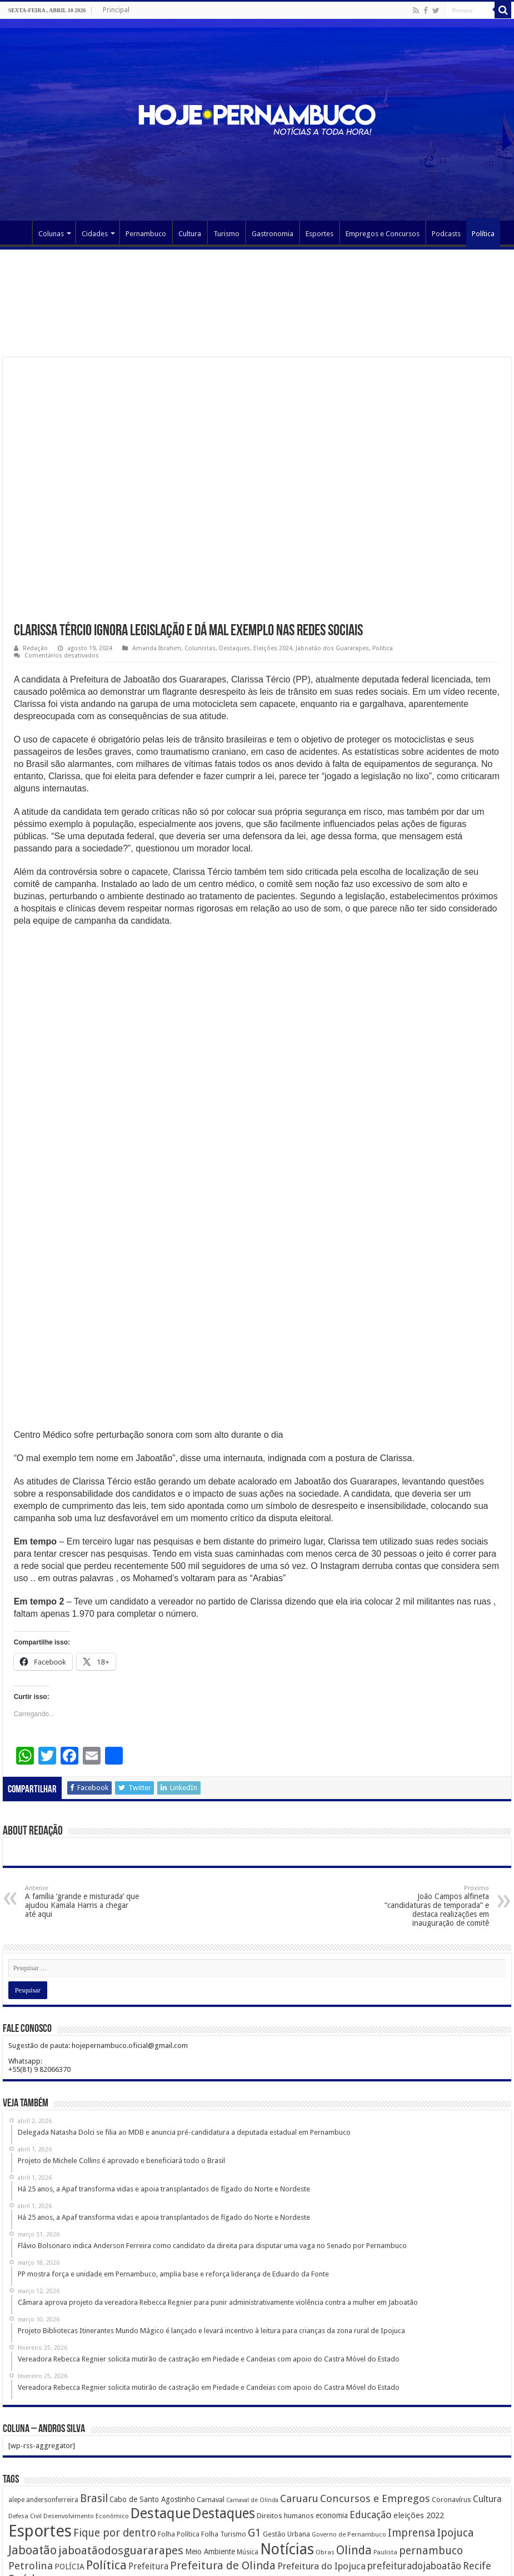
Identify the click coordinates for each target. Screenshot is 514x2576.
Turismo (226, 234)
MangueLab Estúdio (477, 2558)
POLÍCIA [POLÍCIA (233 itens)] (69, 2444)
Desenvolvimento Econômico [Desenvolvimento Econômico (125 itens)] (86, 2394)
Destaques (234, 648)
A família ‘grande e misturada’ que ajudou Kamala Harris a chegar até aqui (82, 1780)
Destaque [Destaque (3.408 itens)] (161, 2391)
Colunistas (200, 648)
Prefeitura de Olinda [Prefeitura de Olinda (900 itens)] (223, 2443)
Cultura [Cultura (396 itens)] (487, 2377)
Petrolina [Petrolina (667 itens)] (30, 2444)
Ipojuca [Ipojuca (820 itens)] (455, 2411)
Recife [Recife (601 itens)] (477, 2444)
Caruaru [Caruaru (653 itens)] (299, 2377)
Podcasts (446, 234)
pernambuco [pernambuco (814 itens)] (431, 2429)
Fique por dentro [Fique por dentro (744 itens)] (114, 2411)
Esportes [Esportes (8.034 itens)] (40, 2409)
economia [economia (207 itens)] (332, 2393)
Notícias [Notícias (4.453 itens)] (287, 2427)
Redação (35, 648)
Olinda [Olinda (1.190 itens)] (354, 2428)
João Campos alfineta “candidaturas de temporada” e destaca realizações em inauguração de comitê (432, 1784)
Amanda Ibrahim (156, 648)
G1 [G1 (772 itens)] (254, 2411)
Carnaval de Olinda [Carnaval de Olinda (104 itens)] (252, 2378)
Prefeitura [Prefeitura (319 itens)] (148, 2445)
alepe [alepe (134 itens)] (16, 2378)
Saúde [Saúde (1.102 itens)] (24, 2457)
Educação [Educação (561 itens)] (371, 2393)
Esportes (319, 234)
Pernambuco (146, 234)
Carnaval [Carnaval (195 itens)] (210, 2378)
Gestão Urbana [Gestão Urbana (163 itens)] (286, 2412)
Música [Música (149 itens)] (247, 2430)
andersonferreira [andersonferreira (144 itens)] (52, 2378)
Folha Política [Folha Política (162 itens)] (178, 2412)
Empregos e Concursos (383, 234)
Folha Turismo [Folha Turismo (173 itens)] (223, 2412)
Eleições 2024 (272, 648)
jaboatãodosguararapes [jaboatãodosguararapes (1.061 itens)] (120, 2428)
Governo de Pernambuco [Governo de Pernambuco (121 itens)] (349, 2412)
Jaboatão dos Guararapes (332, 648)
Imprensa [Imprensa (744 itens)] (411, 2411)
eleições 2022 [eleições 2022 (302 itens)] (418, 2394)
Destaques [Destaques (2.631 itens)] (223, 2392)
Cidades (95, 234)
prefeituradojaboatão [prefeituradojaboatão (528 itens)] (414, 2444)
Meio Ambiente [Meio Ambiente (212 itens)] (210, 2429)
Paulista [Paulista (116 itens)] (385, 2430)
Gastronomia (272, 234)
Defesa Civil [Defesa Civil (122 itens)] (25, 2394)
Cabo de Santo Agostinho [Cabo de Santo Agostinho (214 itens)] (152, 2377)
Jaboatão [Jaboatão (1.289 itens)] (32, 2428)
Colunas (51, 234)
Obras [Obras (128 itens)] (325, 2430)
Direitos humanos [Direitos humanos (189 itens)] (285, 2394)
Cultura (189, 234)
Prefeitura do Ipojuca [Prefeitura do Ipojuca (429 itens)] (321, 2444)
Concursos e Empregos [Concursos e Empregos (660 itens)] (375, 2377)
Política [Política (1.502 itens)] (106, 2443)
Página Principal (17, 232)
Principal (116, 10)
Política (483, 234)
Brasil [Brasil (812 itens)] (94, 2376)
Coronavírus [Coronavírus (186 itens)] (451, 2378)
